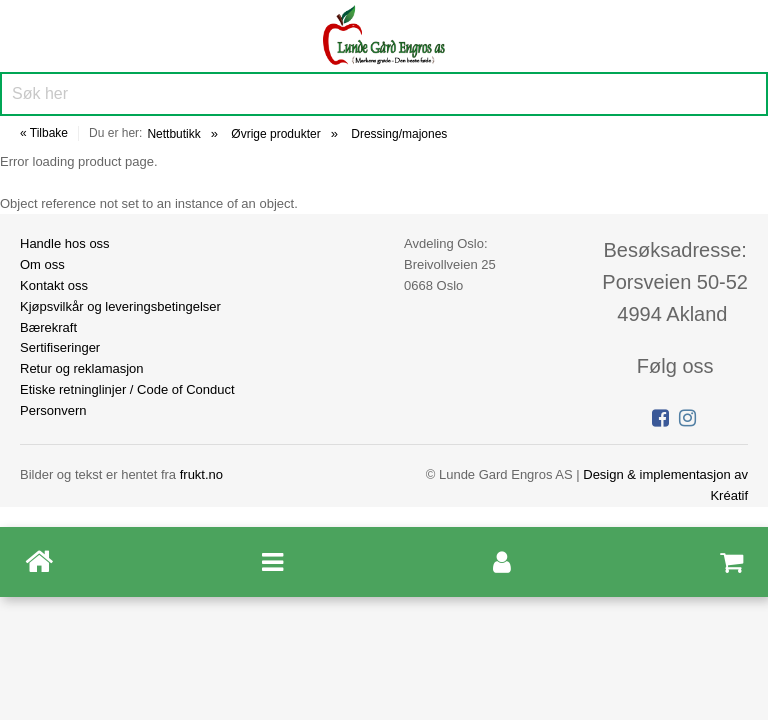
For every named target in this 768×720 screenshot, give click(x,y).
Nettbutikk (173, 134)
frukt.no (201, 474)
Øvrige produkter (275, 134)
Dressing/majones (399, 134)
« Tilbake (44, 133)
